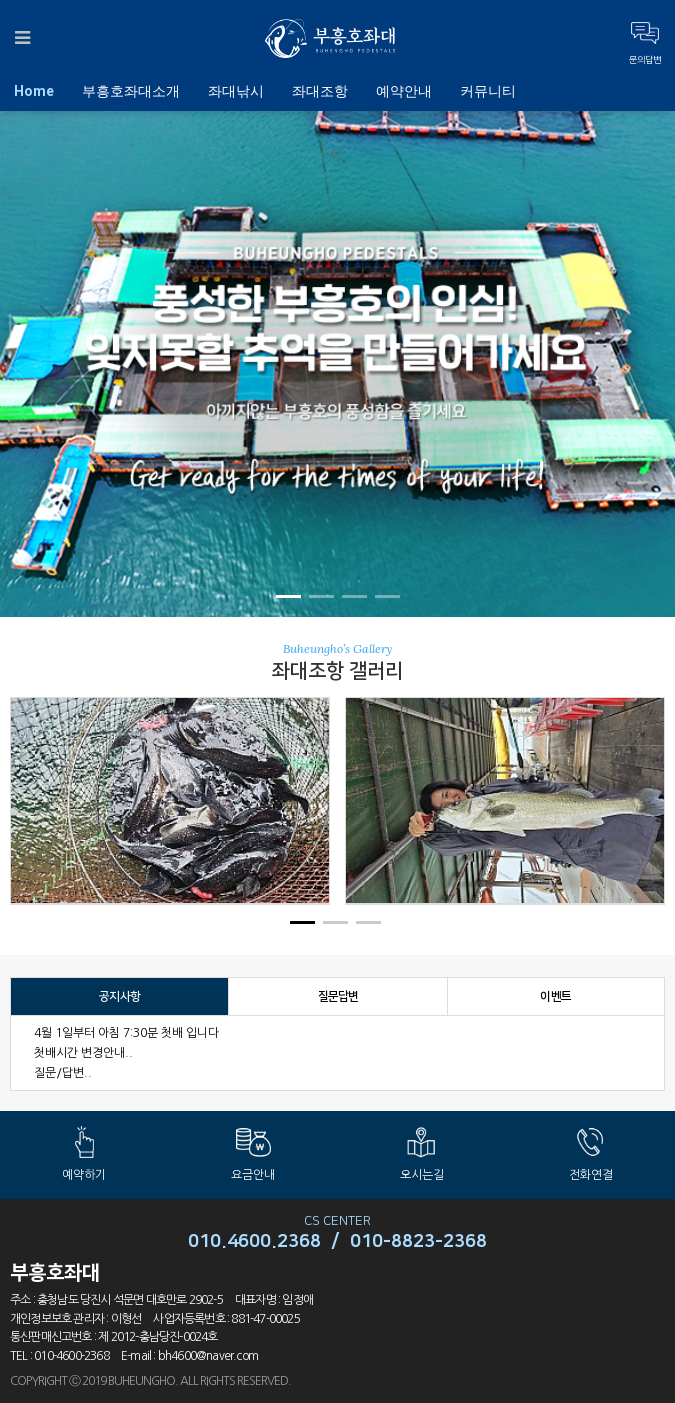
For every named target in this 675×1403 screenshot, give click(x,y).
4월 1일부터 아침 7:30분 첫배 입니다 (126, 1033)
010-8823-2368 (418, 1242)
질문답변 (338, 996)
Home (34, 91)
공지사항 (119, 996)
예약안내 (404, 91)
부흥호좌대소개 (131, 91)
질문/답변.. (63, 1073)
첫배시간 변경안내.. (83, 1053)
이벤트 (555, 996)
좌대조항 (320, 91)
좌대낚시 (236, 91)
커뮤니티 (488, 91)
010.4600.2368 (254, 1242)
